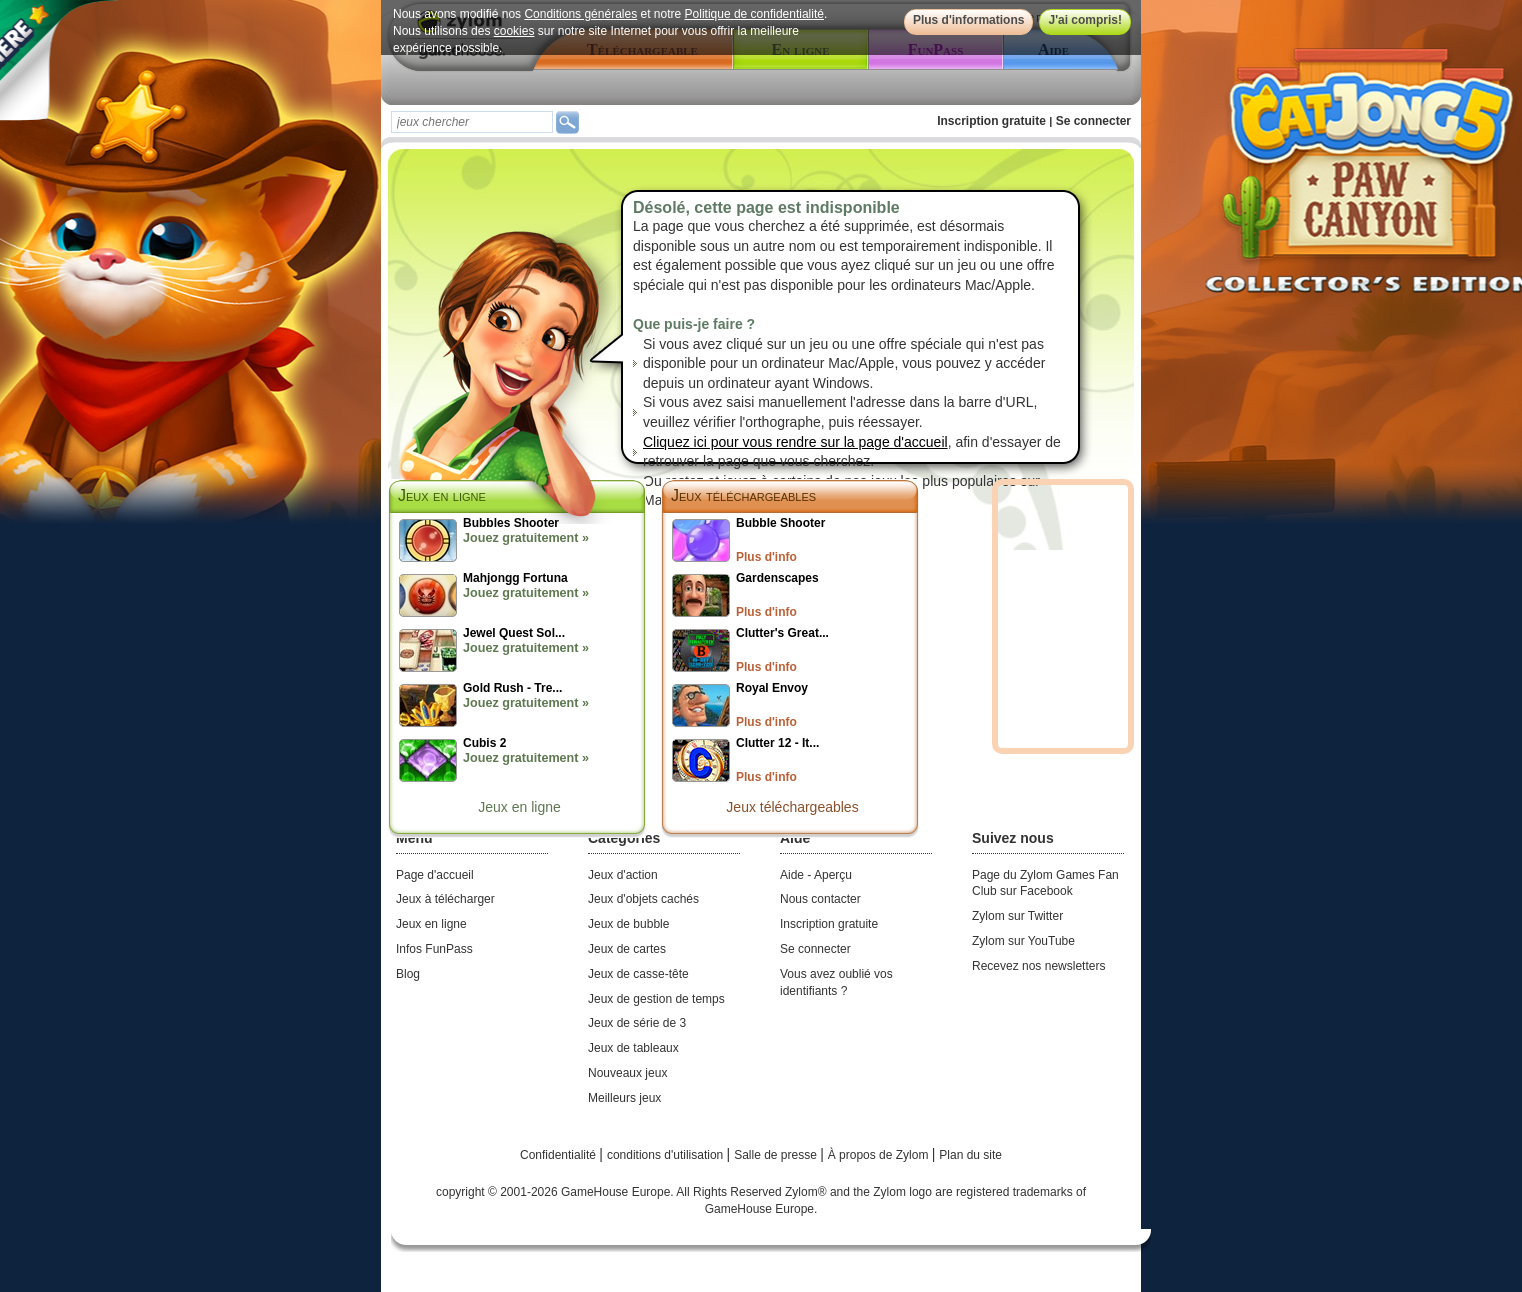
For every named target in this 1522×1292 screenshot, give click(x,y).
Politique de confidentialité (754, 14)
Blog (408, 974)
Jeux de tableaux (633, 1048)
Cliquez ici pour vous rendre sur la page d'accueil (795, 442)
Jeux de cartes (627, 949)
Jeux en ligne (519, 807)
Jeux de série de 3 (637, 1023)
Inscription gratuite (991, 121)
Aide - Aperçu (816, 875)
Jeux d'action (623, 875)
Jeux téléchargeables (743, 495)
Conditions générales (580, 14)
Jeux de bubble (628, 924)
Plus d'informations (969, 20)
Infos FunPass (434, 949)
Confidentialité (559, 1155)
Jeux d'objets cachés (643, 899)
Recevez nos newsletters (1038, 966)
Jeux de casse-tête (638, 974)
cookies (514, 31)
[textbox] (472, 122)
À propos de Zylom (880, 1155)
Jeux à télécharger (445, 899)
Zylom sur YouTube (1023, 941)
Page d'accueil (435, 875)
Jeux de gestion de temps (656, 999)
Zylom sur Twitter (1017, 916)
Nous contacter (820, 899)
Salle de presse (777, 1155)
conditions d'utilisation (667, 1155)
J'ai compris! (1085, 20)
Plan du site (970, 1155)
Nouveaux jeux (627, 1073)
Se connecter (1093, 121)
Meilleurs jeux (624, 1098)
